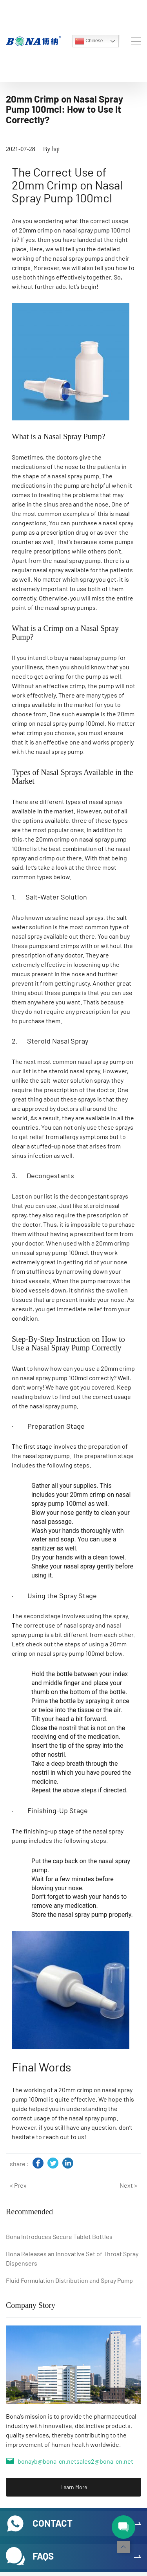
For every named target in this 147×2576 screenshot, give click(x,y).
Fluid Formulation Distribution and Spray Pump (69, 2280)
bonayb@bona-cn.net (47, 2461)
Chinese (89, 41)
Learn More (73, 2487)
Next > (128, 2185)
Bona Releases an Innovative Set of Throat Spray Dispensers (72, 2258)
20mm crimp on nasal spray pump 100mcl (74, 230)
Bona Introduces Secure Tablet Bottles (59, 2236)
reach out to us (63, 2136)
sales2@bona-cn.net (104, 2461)
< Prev (18, 2185)
